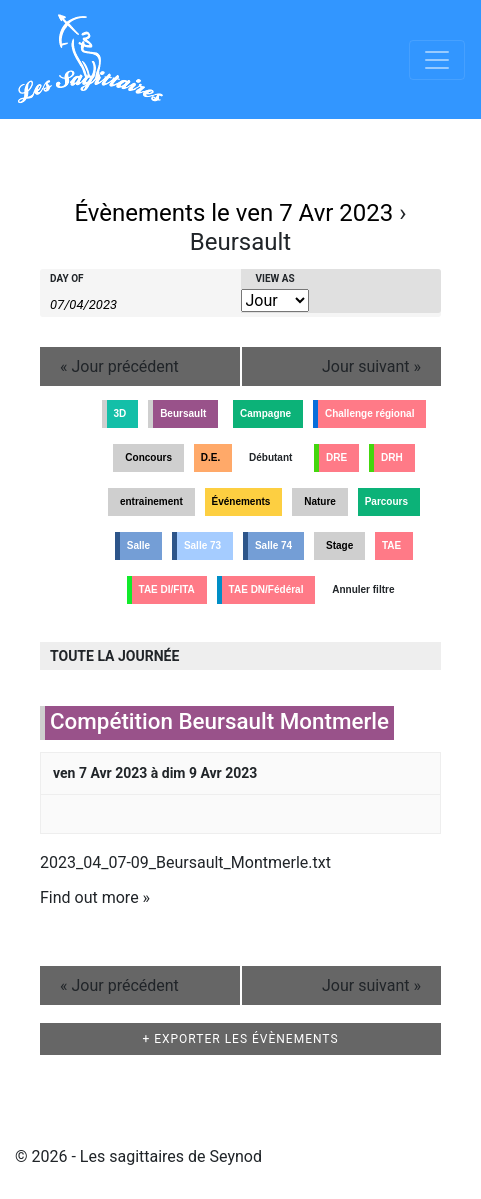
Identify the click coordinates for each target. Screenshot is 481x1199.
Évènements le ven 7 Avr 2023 (233, 213)
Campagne (265, 413)
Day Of (67, 279)
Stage (339, 545)
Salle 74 (273, 545)
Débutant (270, 457)
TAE (391, 545)
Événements (241, 501)
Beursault (183, 413)
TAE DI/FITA (167, 589)
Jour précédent (119, 366)
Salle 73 (202, 545)
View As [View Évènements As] (275, 279)
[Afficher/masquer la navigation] (437, 60)
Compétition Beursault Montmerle (219, 721)
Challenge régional (369, 413)
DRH (392, 457)
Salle (138, 545)
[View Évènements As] (275, 300)
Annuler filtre (363, 589)
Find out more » (95, 897)
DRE (336, 457)
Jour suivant (371, 366)
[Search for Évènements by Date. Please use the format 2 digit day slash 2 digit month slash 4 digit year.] (100, 303)
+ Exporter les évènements (240, 1039)
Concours (148, 457)
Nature (320, 501)
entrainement (151, 501)
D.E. (210, 457)
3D (120, 413)
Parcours (386, 501)
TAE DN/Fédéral (266, 589)
